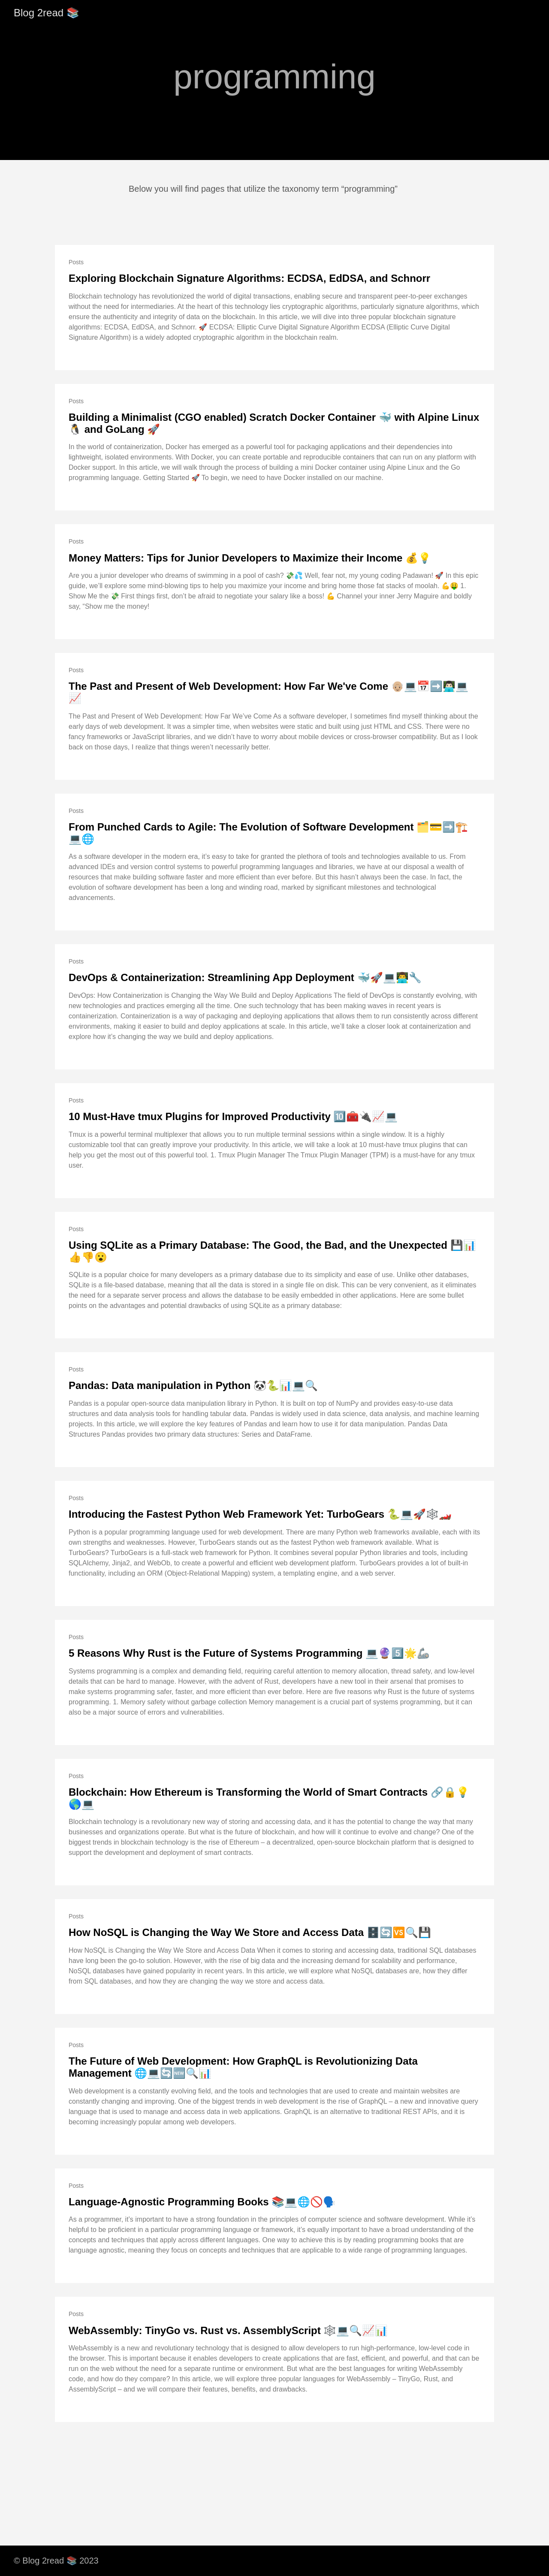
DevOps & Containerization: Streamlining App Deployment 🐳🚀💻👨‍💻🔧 (245, 977)
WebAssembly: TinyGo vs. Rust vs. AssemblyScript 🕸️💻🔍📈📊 (228, 2330)
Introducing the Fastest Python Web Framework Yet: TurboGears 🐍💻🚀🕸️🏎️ (260, 1514)
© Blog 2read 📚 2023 (56, 2560)
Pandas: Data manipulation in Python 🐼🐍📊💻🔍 (193, 1385)
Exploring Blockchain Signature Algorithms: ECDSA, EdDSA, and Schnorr (249, 278)
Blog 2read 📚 (46, 12)
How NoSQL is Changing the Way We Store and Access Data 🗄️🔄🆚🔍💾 (250, 1932)
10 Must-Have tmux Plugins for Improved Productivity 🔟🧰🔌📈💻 (233, 1116)
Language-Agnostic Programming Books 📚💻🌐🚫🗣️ (202, 2202)
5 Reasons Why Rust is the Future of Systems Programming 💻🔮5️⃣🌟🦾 (249, 1653)
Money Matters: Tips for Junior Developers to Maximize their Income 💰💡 (250, 558)
